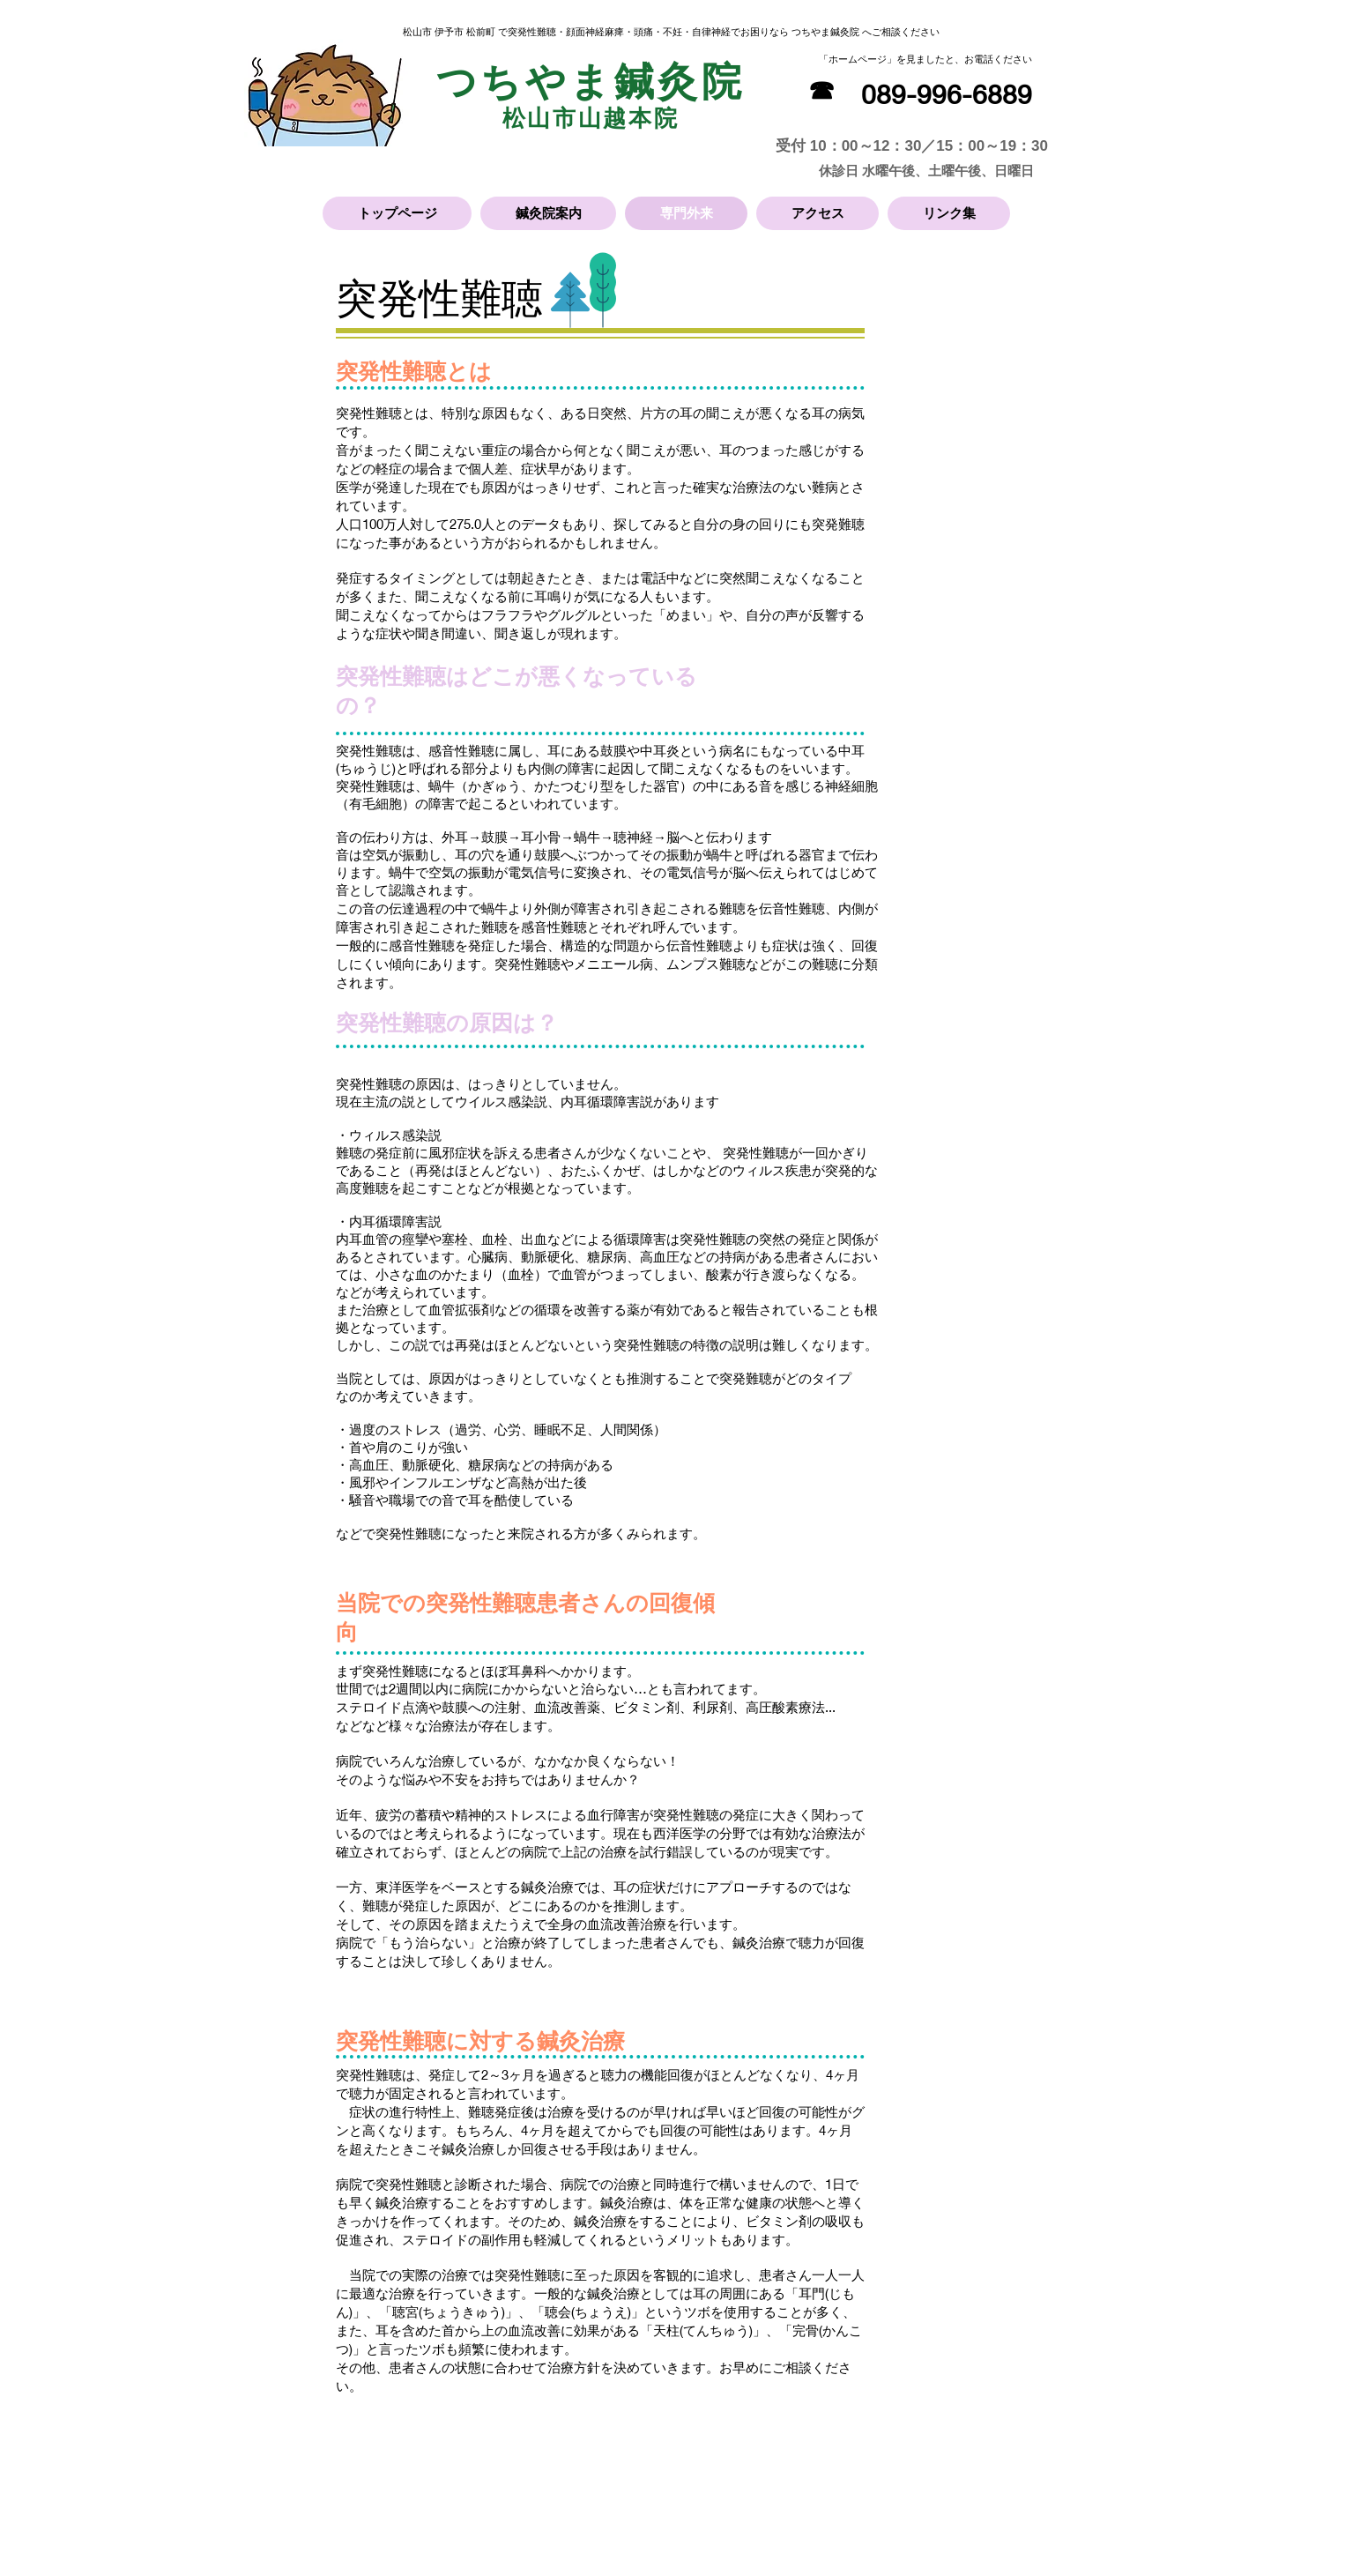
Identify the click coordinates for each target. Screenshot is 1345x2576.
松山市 (540, 118)
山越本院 (628, 118)
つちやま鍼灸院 (591, 81)
